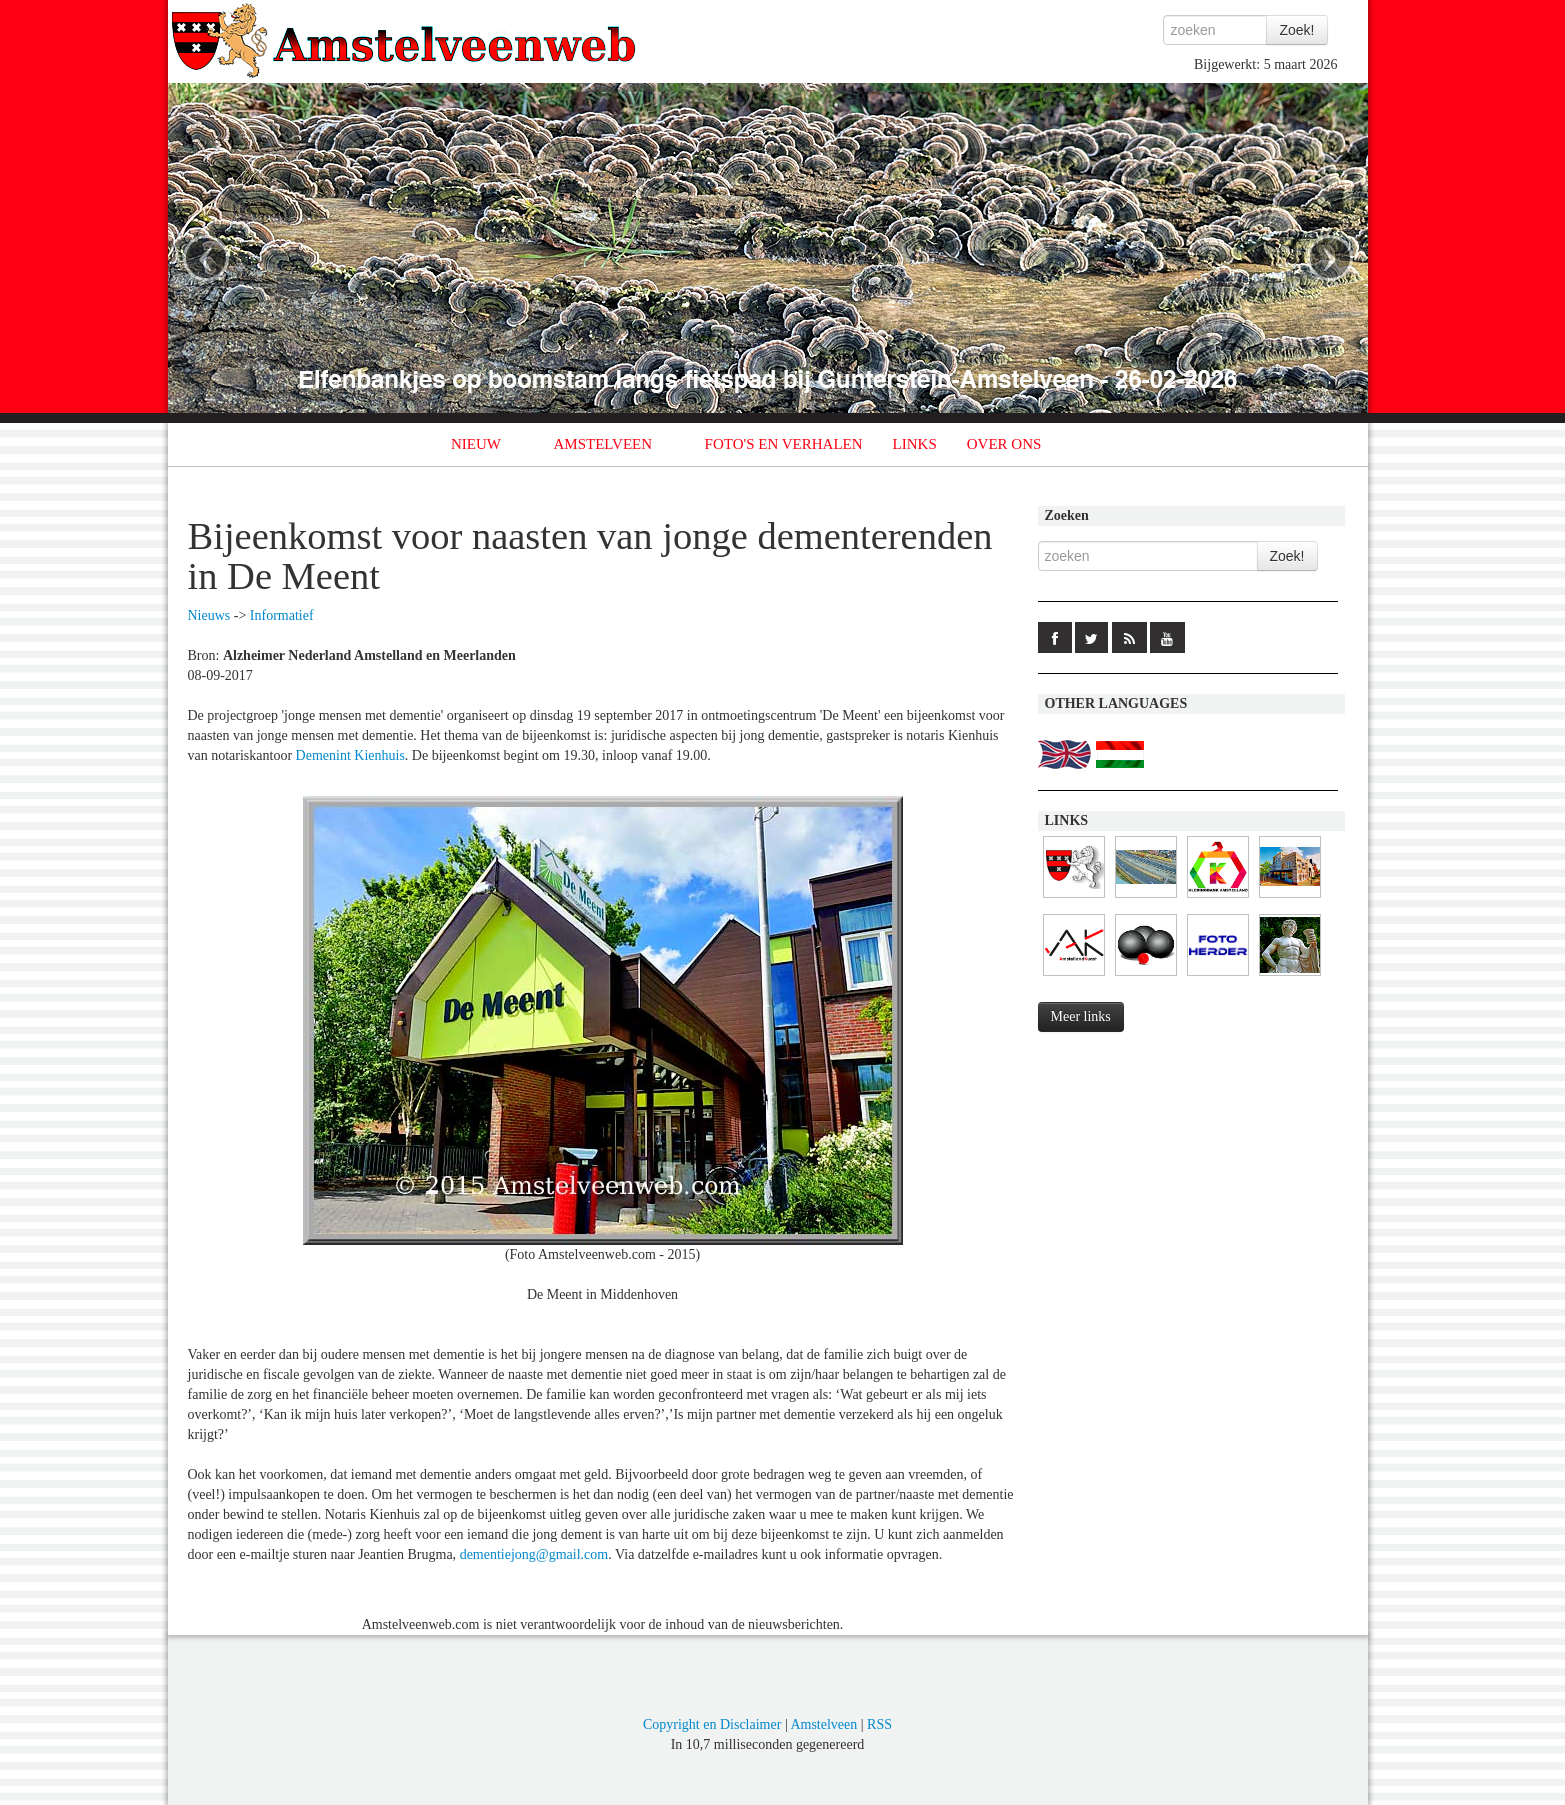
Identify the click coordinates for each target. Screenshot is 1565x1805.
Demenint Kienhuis (350, 755)
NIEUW (476, 444)
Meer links (1081, 1016)
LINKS (915, 444)
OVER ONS (1004, 444)
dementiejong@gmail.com (534, 1554)
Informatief (282, 615)
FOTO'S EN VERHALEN (784, 444)
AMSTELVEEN (602, 444)
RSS (879, 1724)
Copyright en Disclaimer (712, 1724)
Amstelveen (823, 1724)
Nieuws (209, 615)
